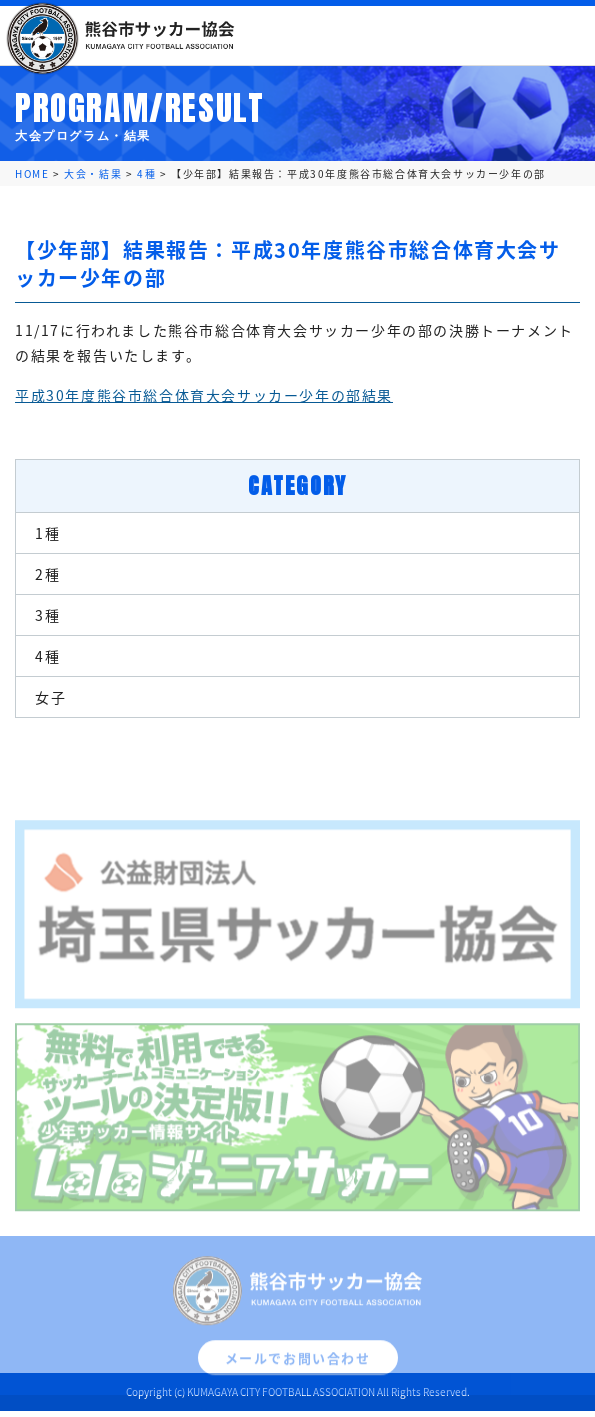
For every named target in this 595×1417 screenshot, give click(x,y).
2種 (47, 574)
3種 (47, 615)
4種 (47, 656)
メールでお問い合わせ (298, 1366)
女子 (50, 697)
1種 (47, 533)
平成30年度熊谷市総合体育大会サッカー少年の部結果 (204, 395)
